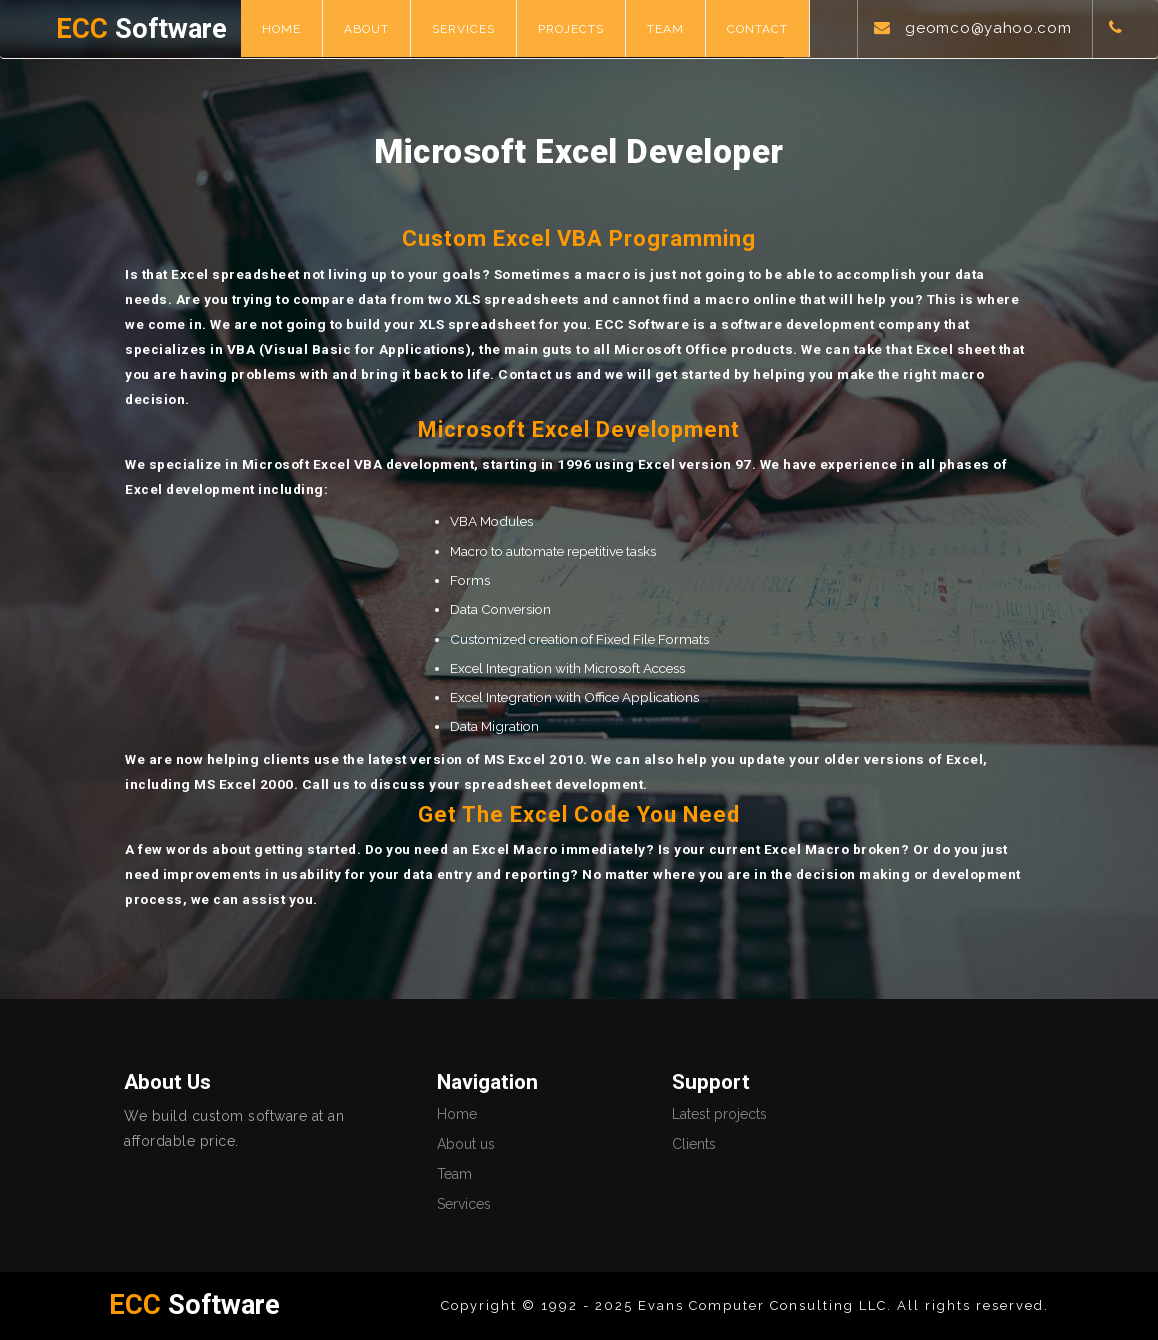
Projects (571, 29)
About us (466, 1144)
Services (463, 29)
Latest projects (719, 1114)
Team (665, 29)
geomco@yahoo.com (988, 28)
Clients (694, 1144)
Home (281, 29)
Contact (757, 29)
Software (141, 29)
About (366, 29)
